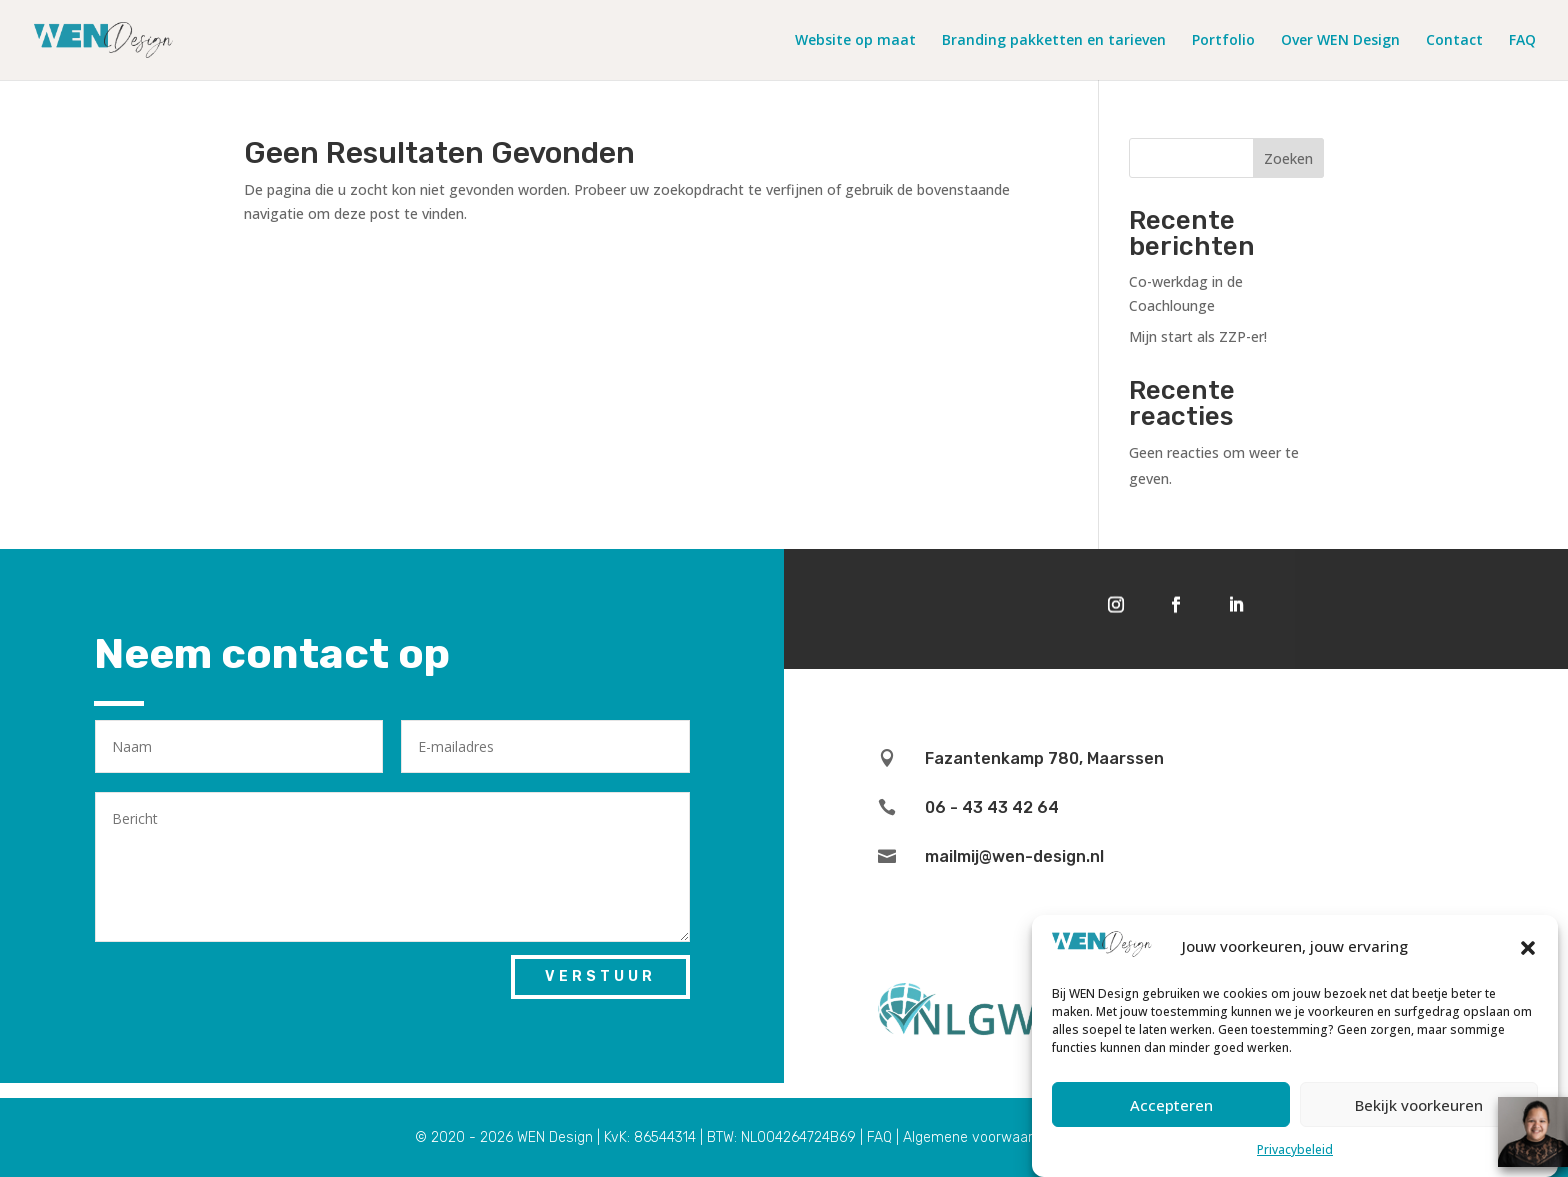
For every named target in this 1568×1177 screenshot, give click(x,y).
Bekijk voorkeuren (1419, 1112)
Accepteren (1171, 1112)
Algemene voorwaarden (980, 1137)
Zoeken (1288, 158)
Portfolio (1223, 41)
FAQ (1522, 41)
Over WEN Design (1340, 41)
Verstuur (600, 976)
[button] (1528, 955)
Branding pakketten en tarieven (1054, 41)
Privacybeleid (1295, 1157)
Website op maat (855, 41)
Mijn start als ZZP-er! (1198, 336)
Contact (1454, 41)
